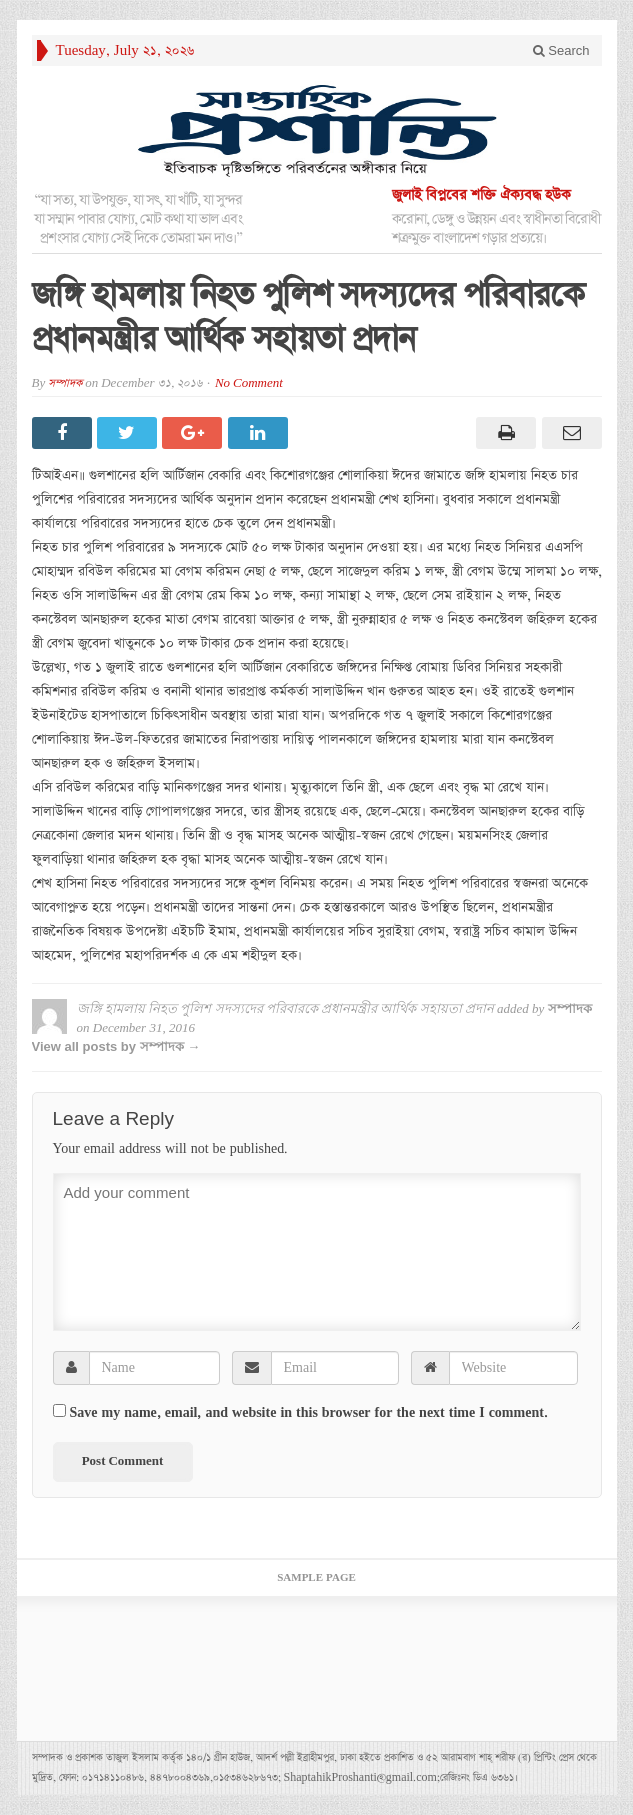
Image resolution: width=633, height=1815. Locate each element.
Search (561, 50)
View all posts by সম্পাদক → (116, 1046)
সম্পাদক (65, 383)
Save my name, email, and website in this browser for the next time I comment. (309, 1413)
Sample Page (316, 1578)
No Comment (249, 383)
